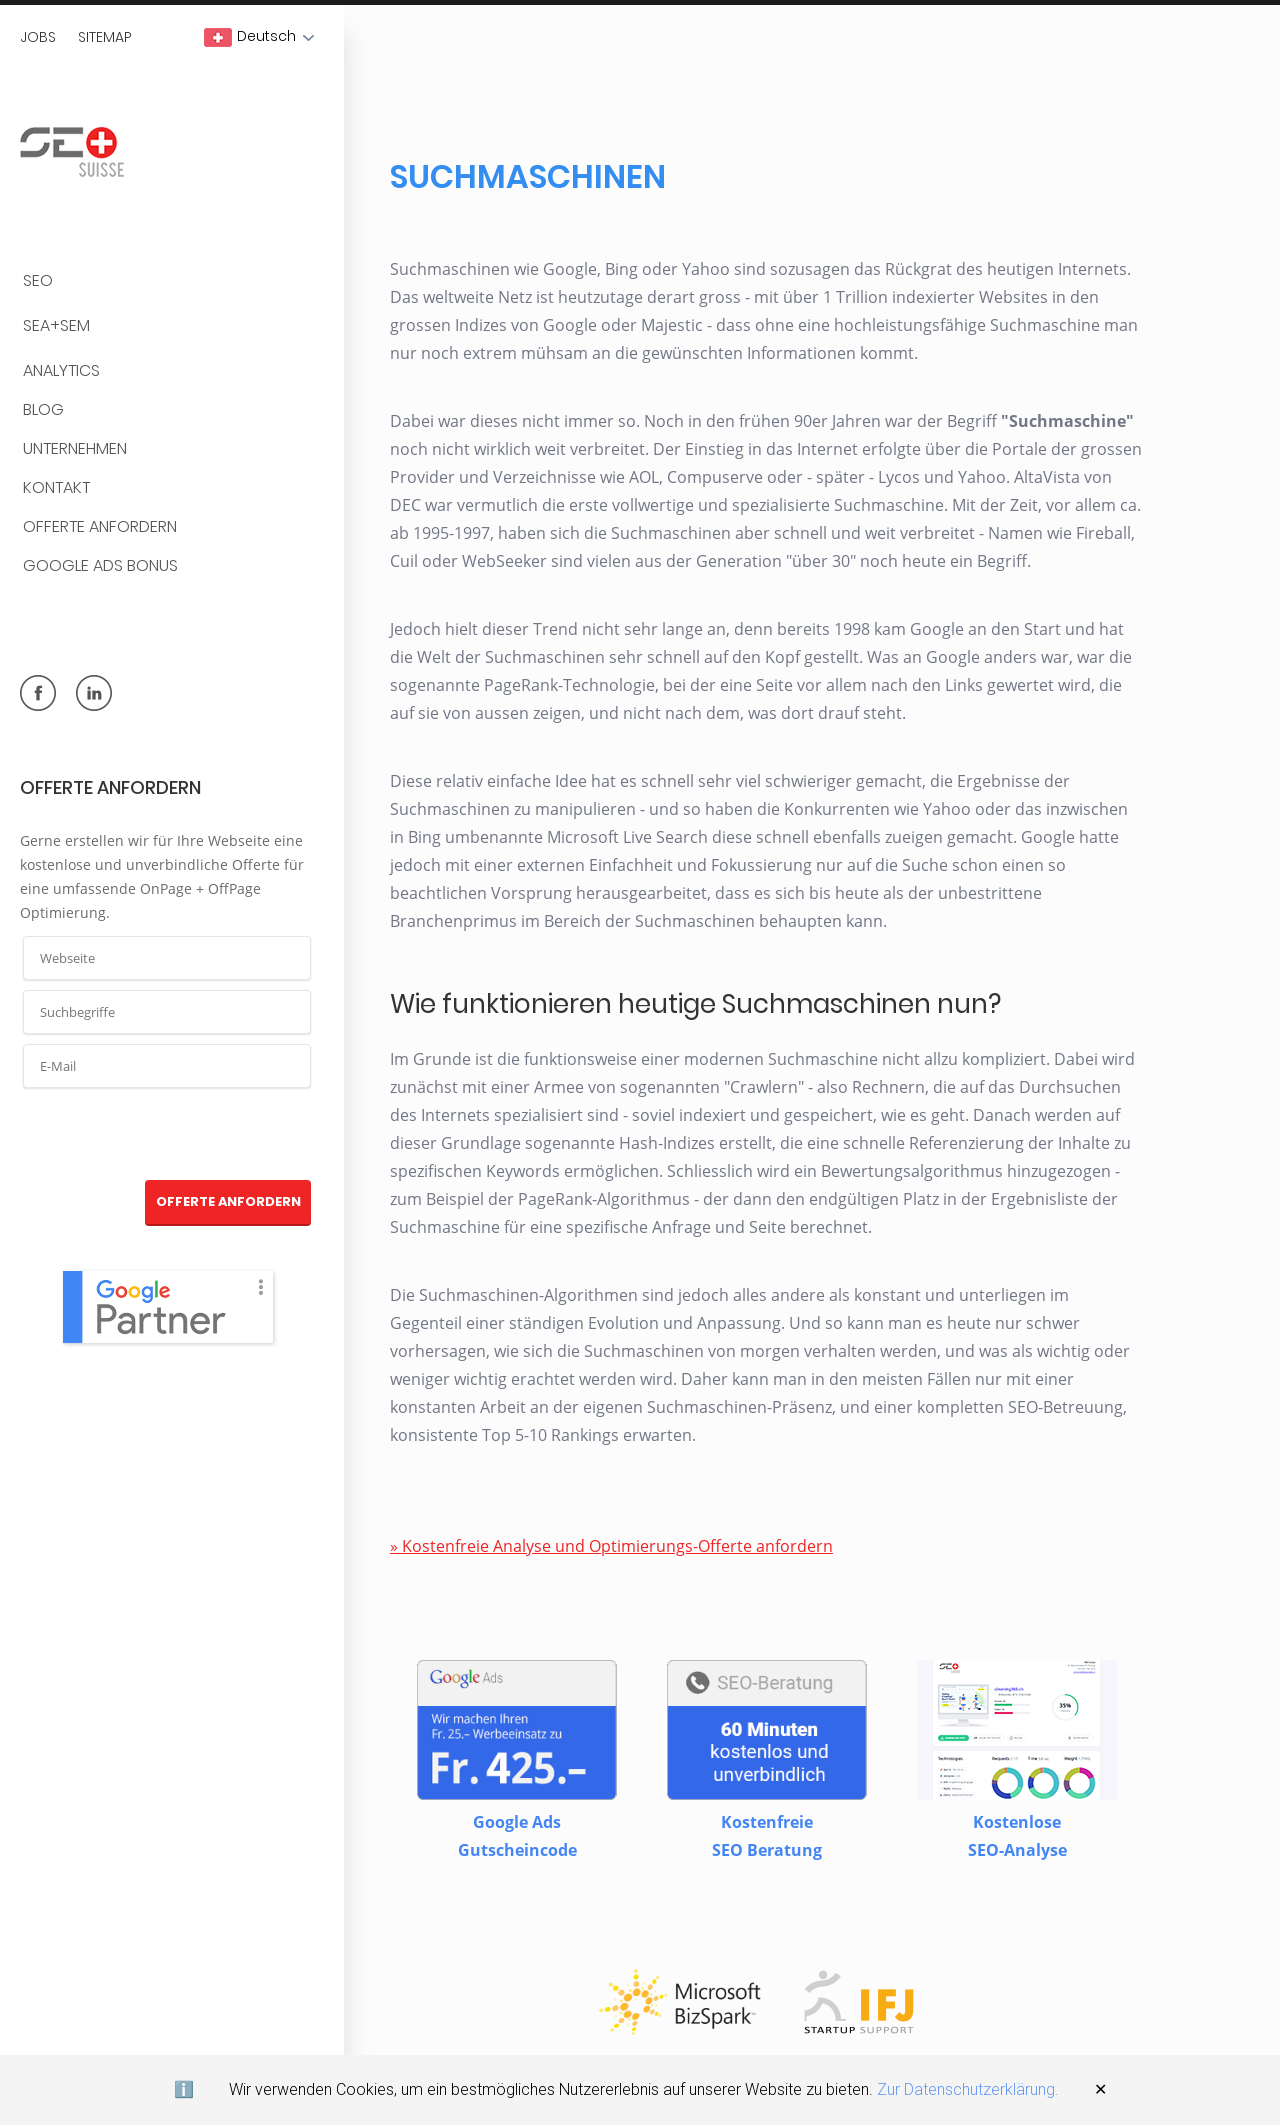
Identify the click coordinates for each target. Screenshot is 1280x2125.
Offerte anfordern (100, 527)
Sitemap (105, 37)
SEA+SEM (56, 326)
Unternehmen (75, 449)
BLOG (43, 410)
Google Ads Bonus (100, 566)
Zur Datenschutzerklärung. (968, 2089)
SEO (38, 281)
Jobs (38, 37)
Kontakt (56, 488)
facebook (38, 693)
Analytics (61, 371)
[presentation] (168, 1135)
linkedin (94, 693)
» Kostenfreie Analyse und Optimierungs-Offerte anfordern (611, 1546)
